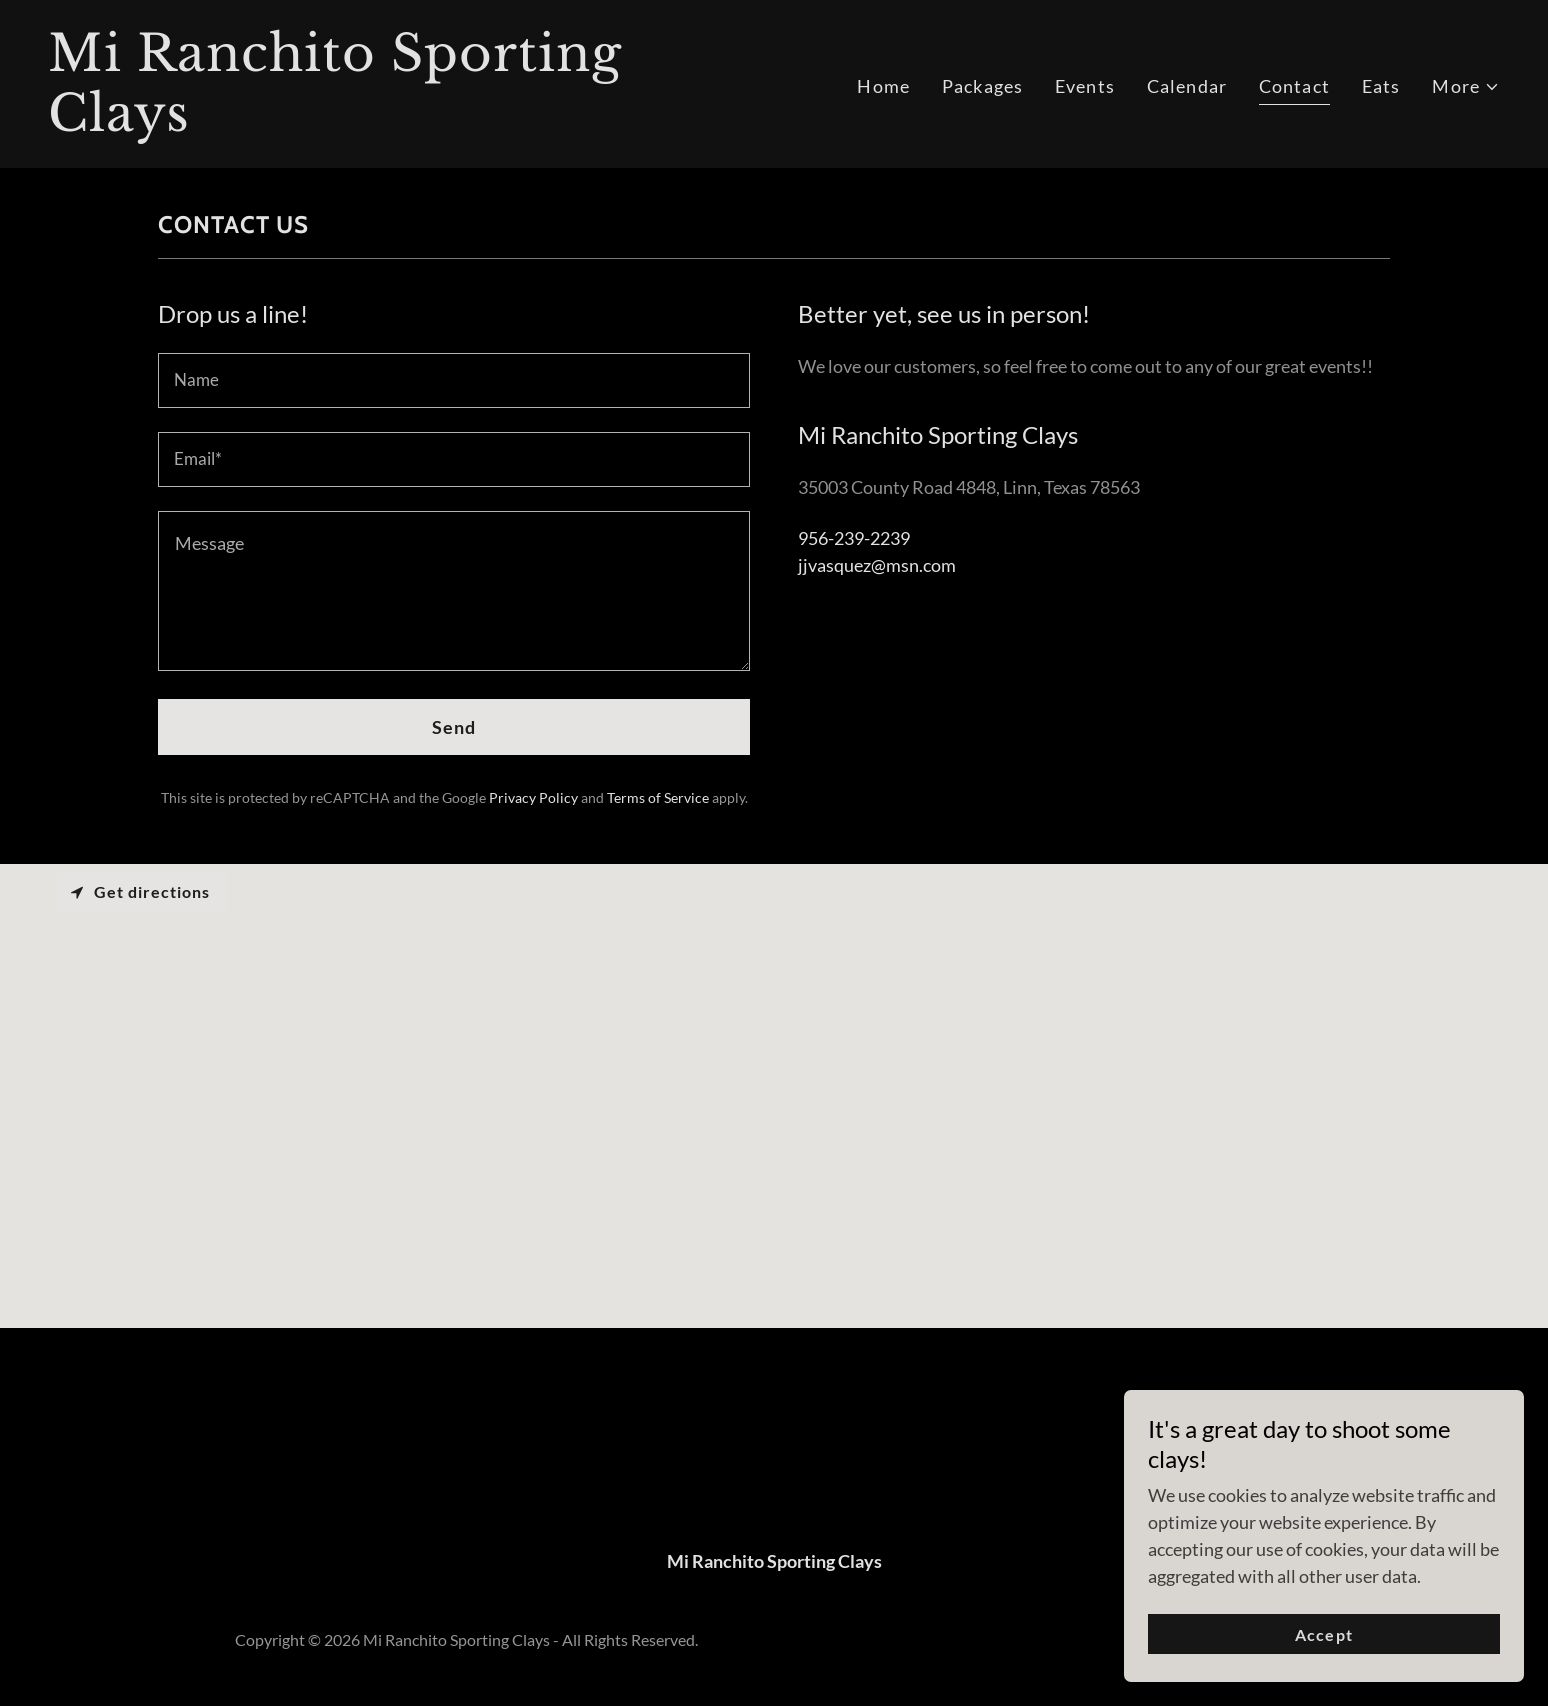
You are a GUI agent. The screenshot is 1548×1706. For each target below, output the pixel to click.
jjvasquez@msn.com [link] (877, 565)
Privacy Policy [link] (533, 797)
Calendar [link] (1187, 86)
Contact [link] (1294, 86)
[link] (403, 124)
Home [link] (883, 86)
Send (454, 727)
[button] (1466, 86)
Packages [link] (982, 86)
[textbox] (454, 380)
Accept (1323, 1634)
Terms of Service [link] (658, 797)
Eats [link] (1381, 86)
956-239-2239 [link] (854, 538)
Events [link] (1085, 86)
